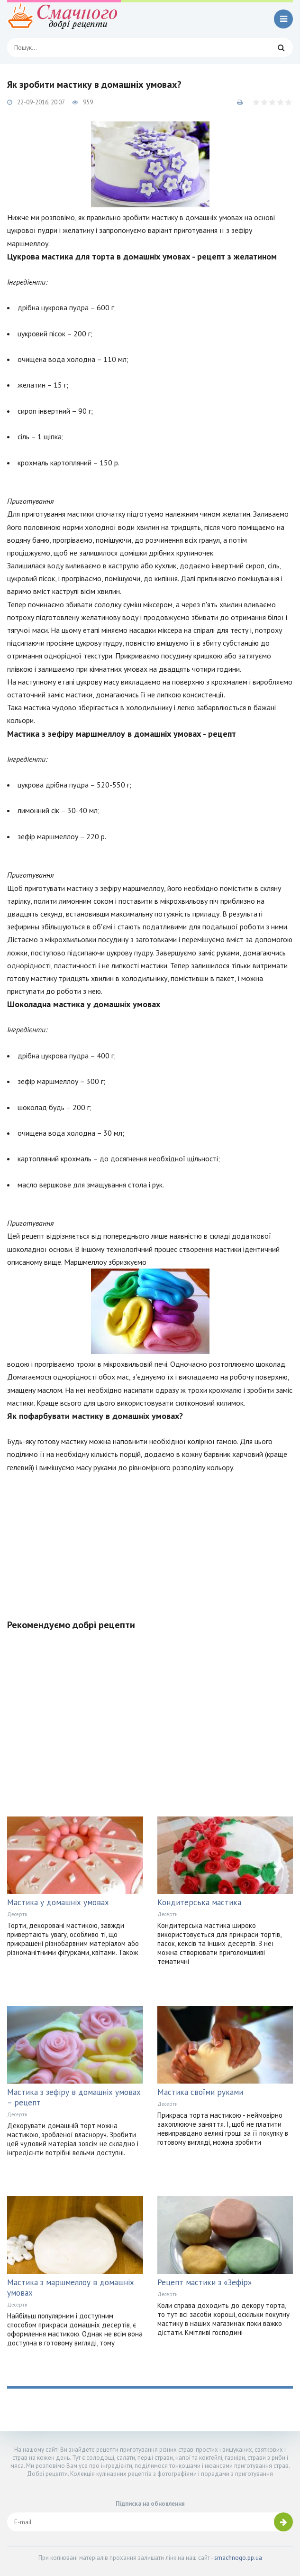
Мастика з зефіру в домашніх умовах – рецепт (74, 2097)
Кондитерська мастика (199, 1902)
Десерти (17, 1914)
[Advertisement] (150, 1540)
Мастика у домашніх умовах (58, 1902)
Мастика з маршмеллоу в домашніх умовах (70, 2287)
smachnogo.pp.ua (238, 2558)
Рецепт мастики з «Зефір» (204, 2282)
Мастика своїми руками (200, 2092)
